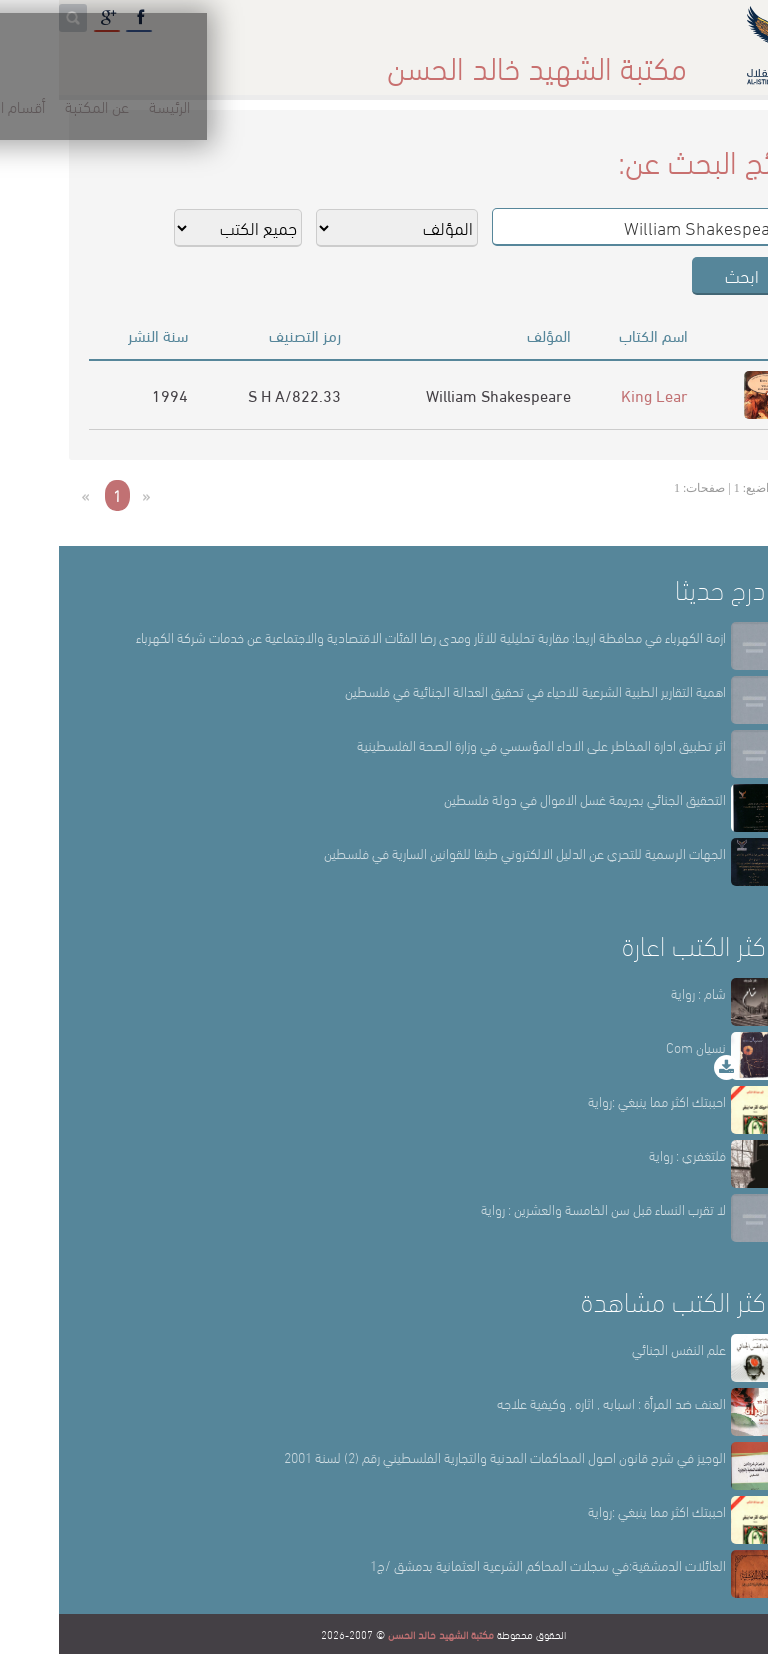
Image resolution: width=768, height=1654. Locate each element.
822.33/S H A (235, 394)
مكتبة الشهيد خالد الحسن (382, 1634)
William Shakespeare (439, 394)
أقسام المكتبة (434, 59)
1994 (111, 394)
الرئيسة (624, 59)
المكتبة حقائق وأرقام (298, 59)
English (41, 59)
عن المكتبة (540, 59)
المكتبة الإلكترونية (152, 59)
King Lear (595, 394)
